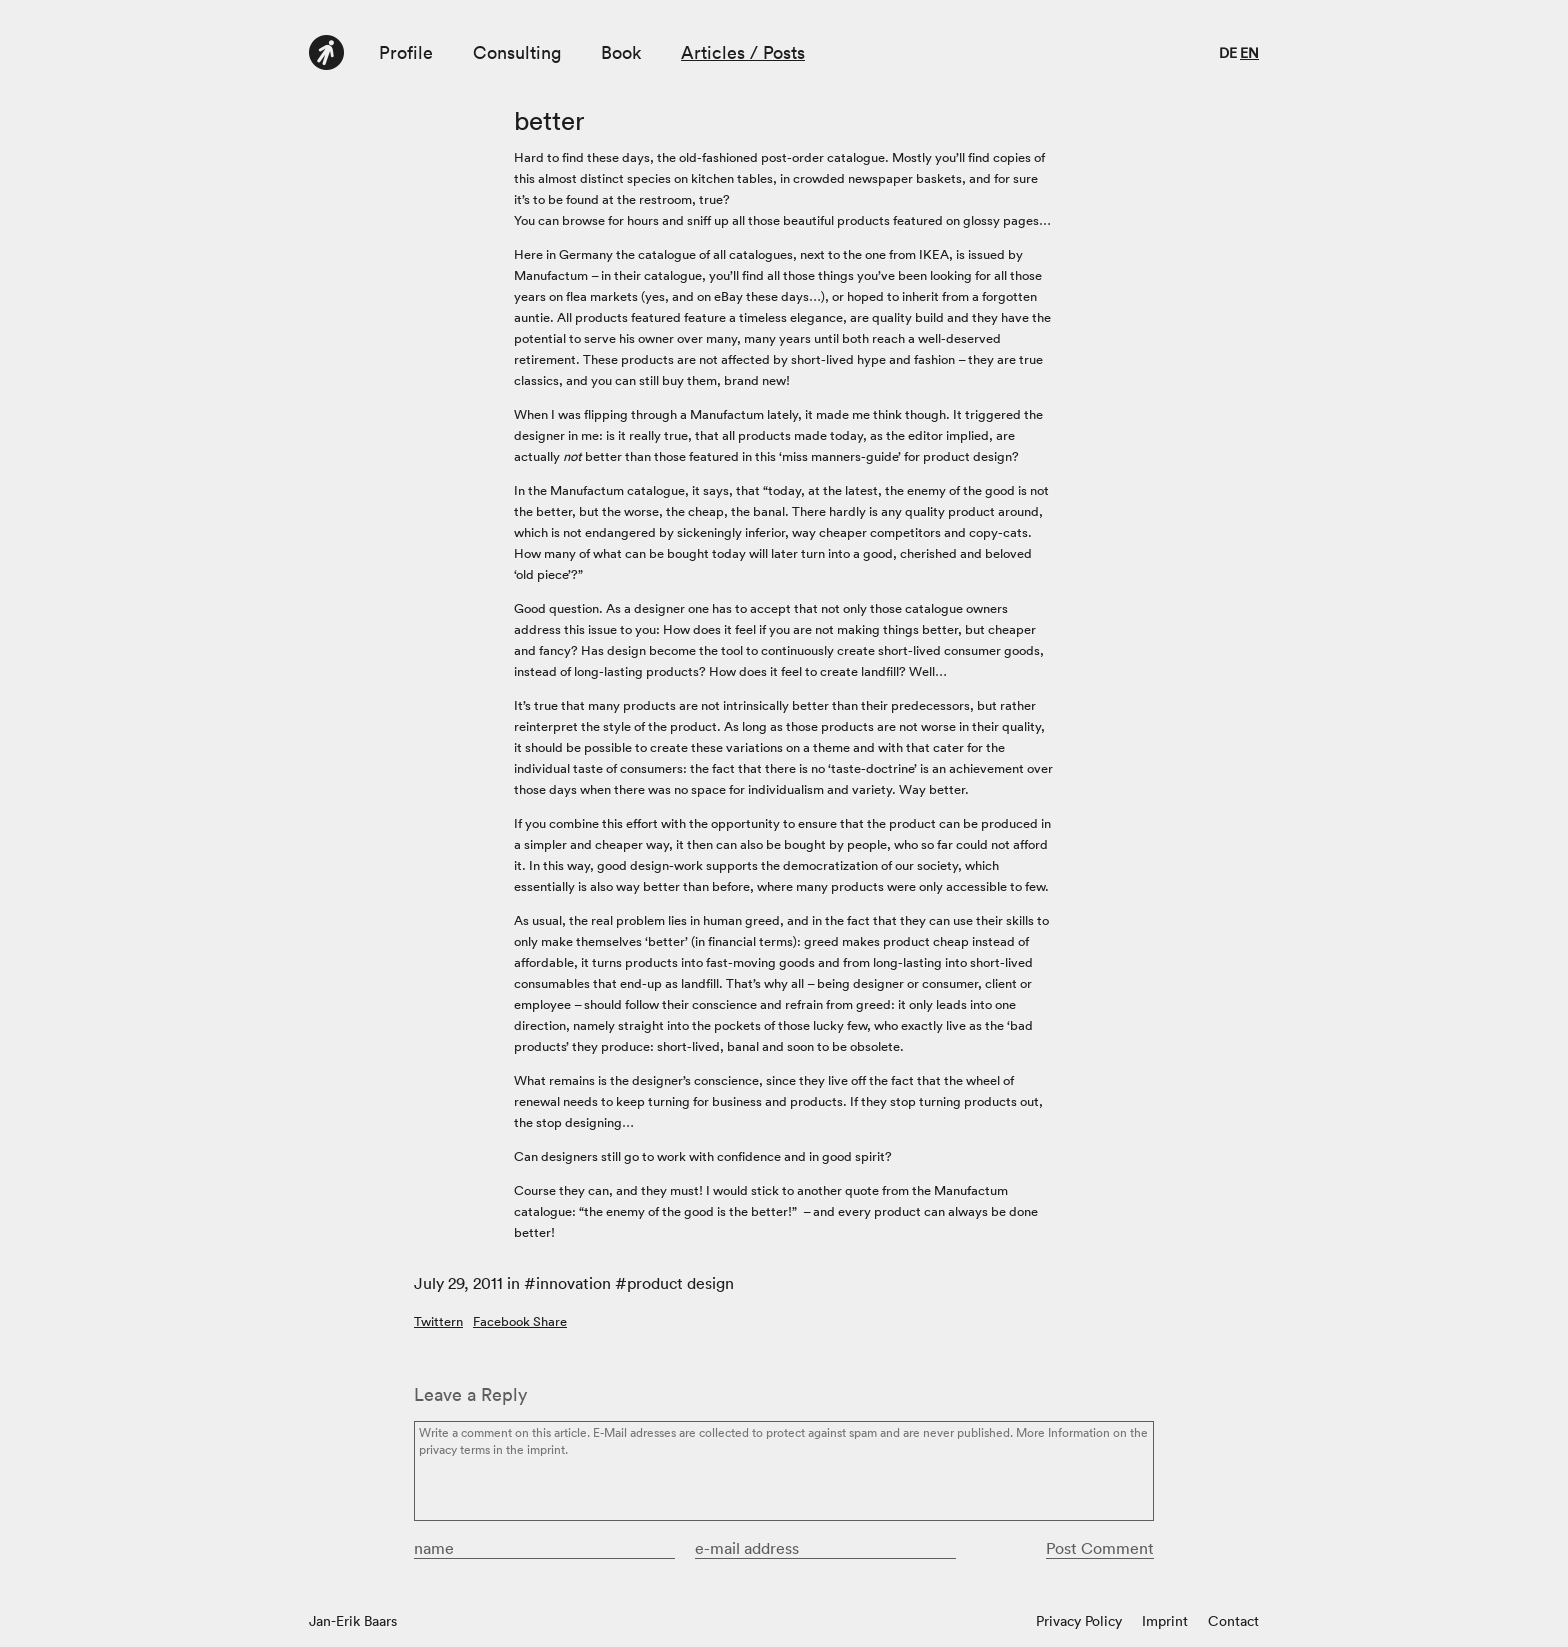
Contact (1233, 1621)
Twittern (438, 1321)
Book (621, 52)
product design (680, 1283)
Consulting (517, 52)
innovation (573, 1283)
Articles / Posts (743, 52)
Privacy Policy (1079, 1621)
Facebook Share (520, 1321)
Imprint (1165, 1621)
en (1249, 53)
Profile (406, 52)
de (1228, 53)
